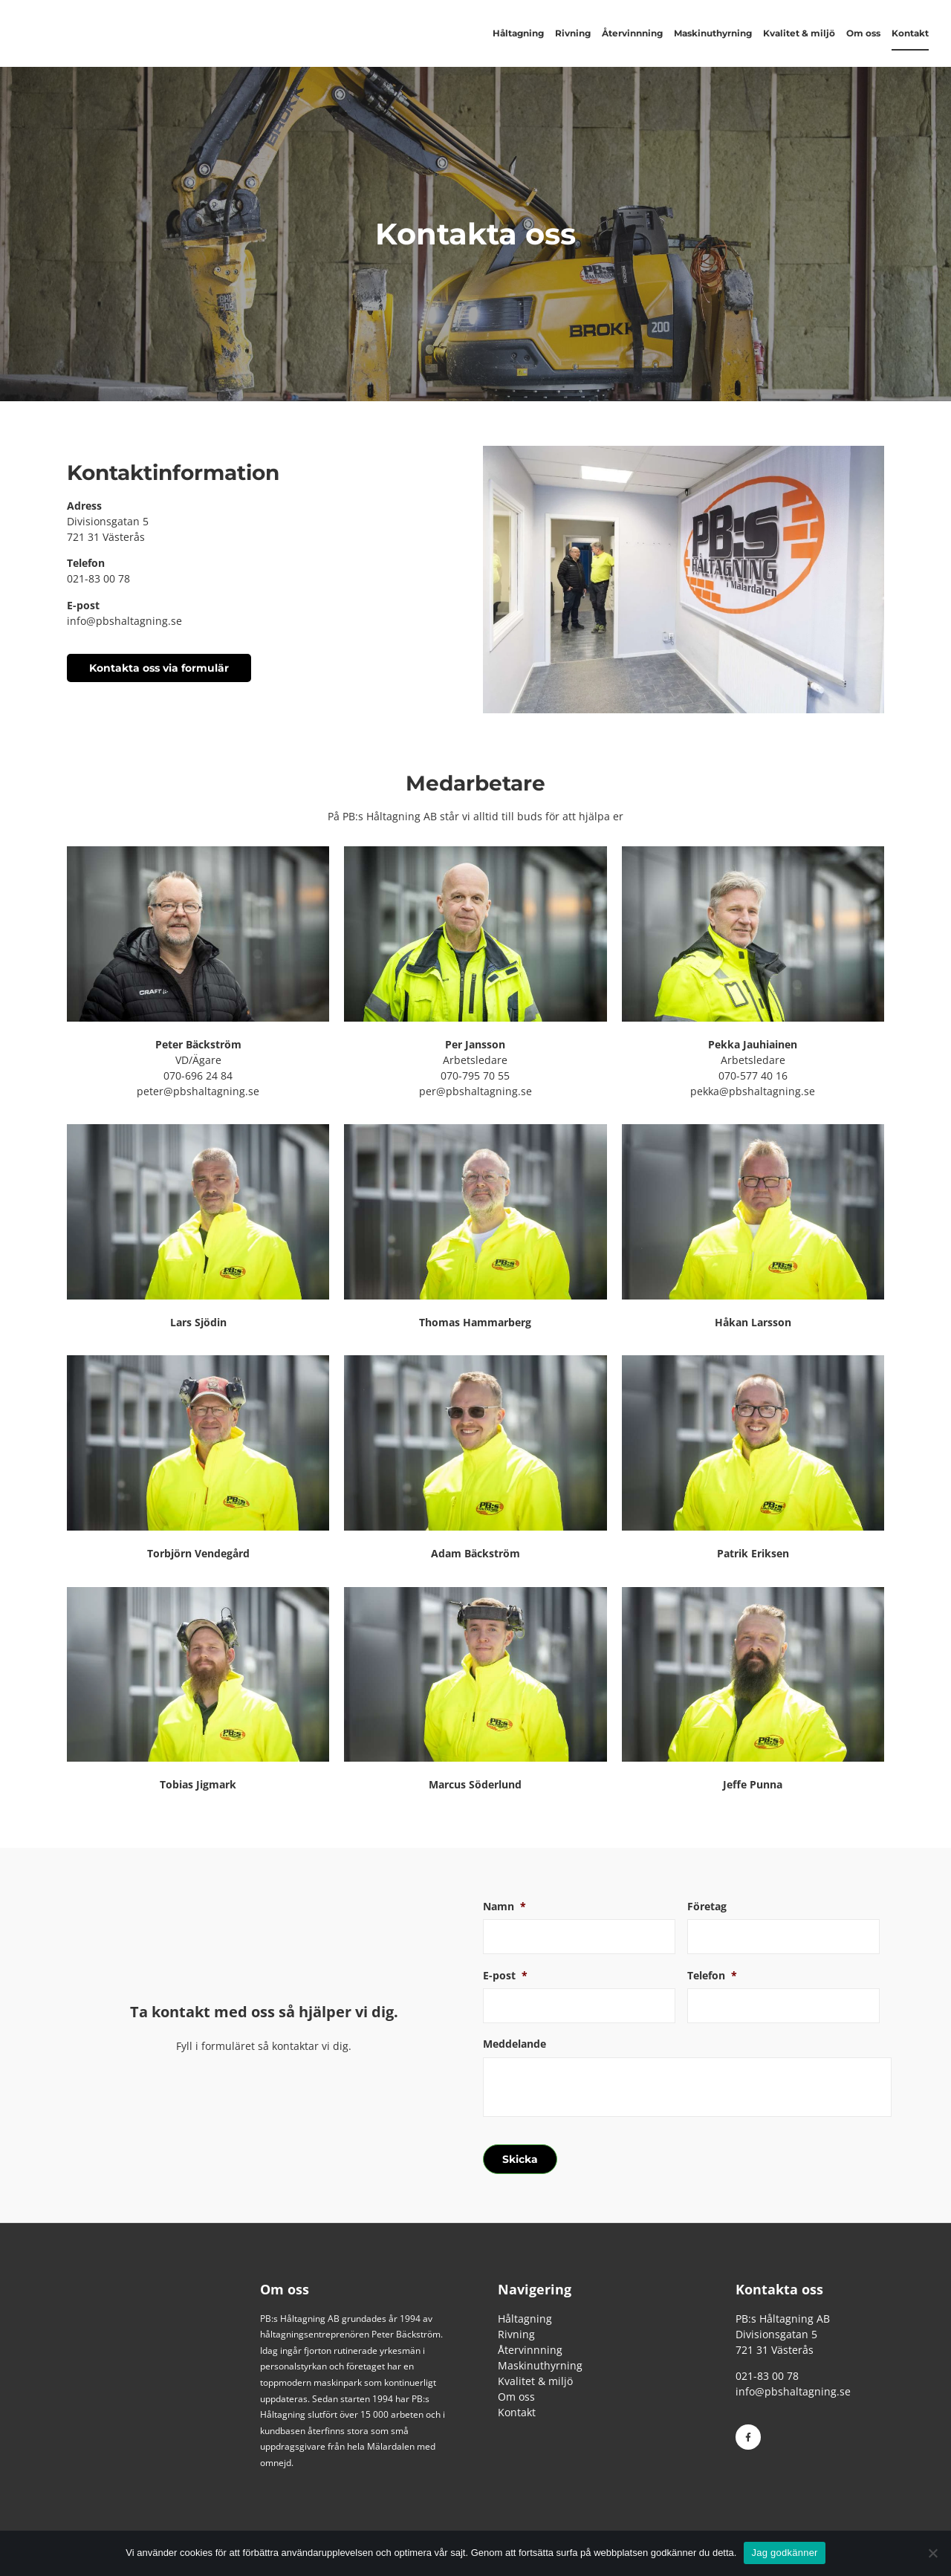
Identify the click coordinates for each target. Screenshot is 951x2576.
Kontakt (910, 33)
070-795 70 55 (475, 1075)
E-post (505, 1976)
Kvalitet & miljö (799, 33)
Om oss (863, 33)
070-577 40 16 (753, 1075)
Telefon (712, 1976)
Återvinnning (632, 33)
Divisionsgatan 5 (108, 521)
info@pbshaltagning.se (124, 621)
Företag (707, 1906)
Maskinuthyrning (713, 33)
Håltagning (518, 33)
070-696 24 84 (198, 1075)
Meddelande (514, 2045)
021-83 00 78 (98, 578)
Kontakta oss (779, 2287)
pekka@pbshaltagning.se (752, 1091)
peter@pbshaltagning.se (198, 1091)
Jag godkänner (784, 2552)
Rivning (573, 33)
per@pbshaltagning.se (475, 1091)
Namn (504, 1906)
